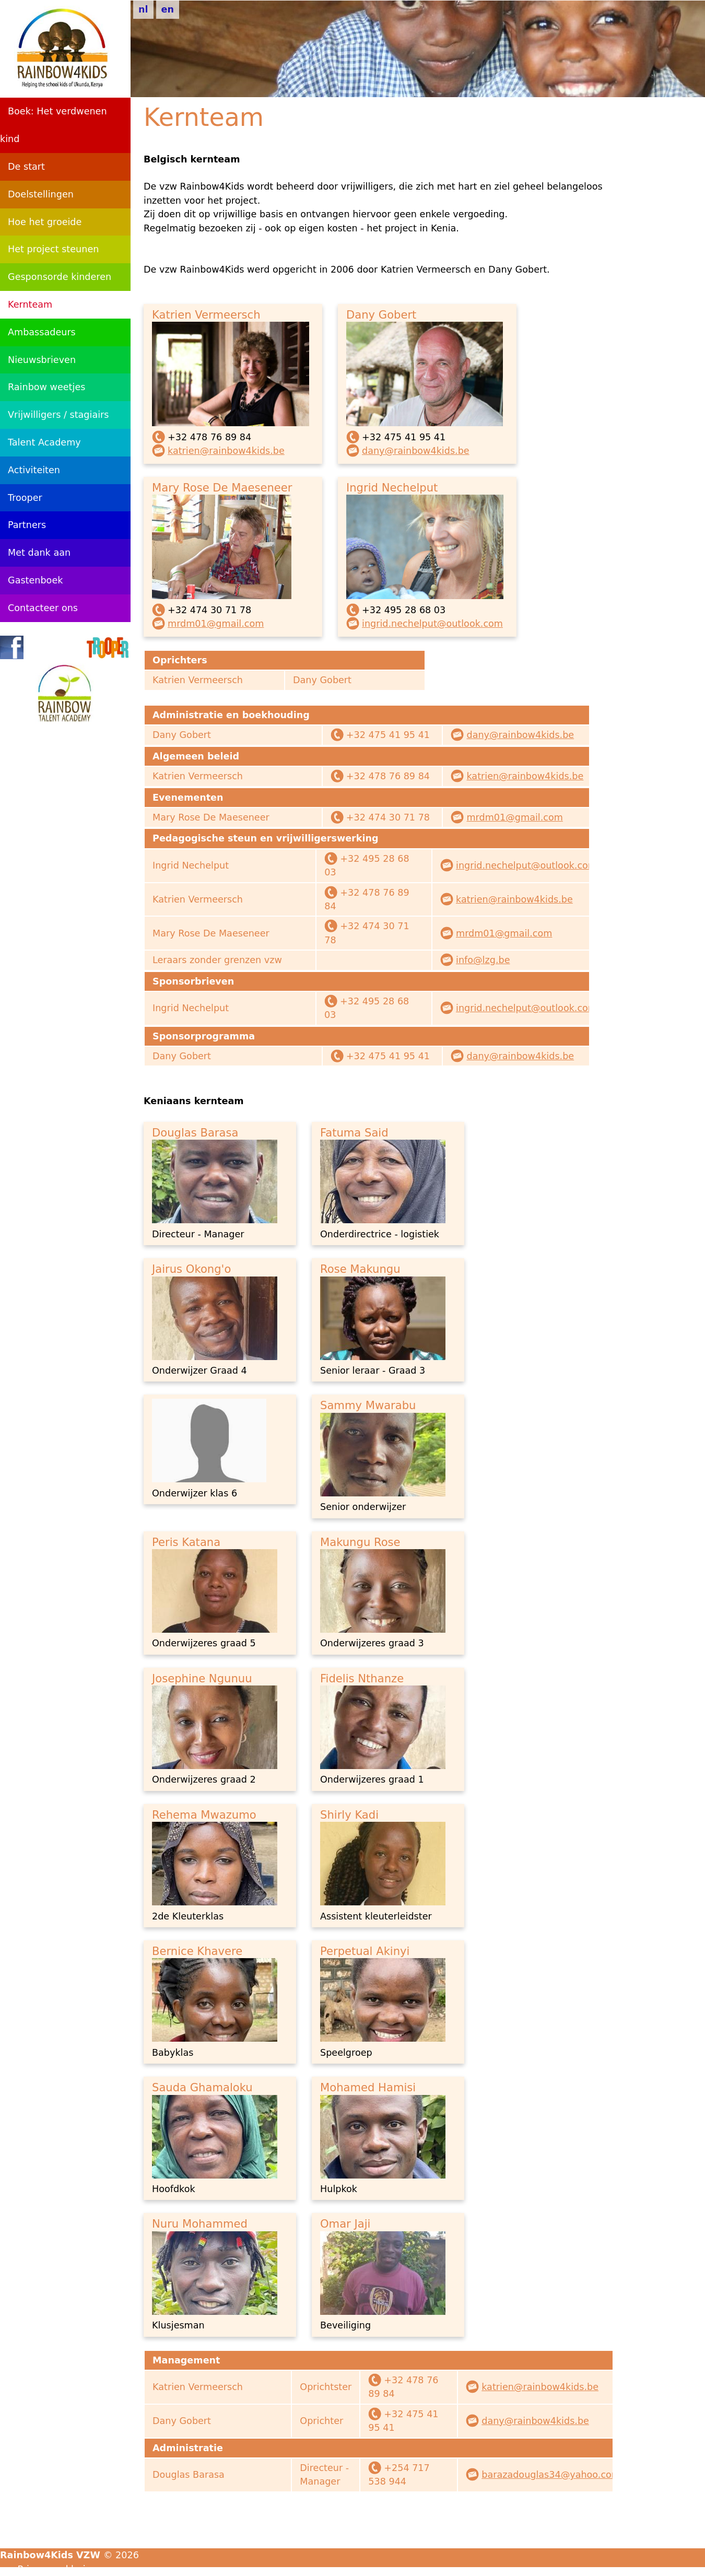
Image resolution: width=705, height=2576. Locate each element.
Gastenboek (35, 580)
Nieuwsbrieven (42, 360)
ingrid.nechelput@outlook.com (432, 623)
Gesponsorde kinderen (59, 277)
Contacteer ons (43, 608)
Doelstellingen (41, 194)
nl (143, 9)
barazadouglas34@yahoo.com (550, 2474)
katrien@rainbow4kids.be (226, 451)
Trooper (25, 498)
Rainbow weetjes (46, 387)
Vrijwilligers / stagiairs (58, 414)
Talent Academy (44, 442)
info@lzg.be (483, 960)
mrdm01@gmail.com (216, 623)
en (167, 9)
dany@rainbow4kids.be (415, 451)
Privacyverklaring (57, 2569)
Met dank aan (39, 552)
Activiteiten (34, 470)
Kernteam (30, 304)
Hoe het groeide (44, 222)
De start (26, 166)
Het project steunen (53, 249)
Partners (27, 525)
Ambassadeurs (42, 332)
